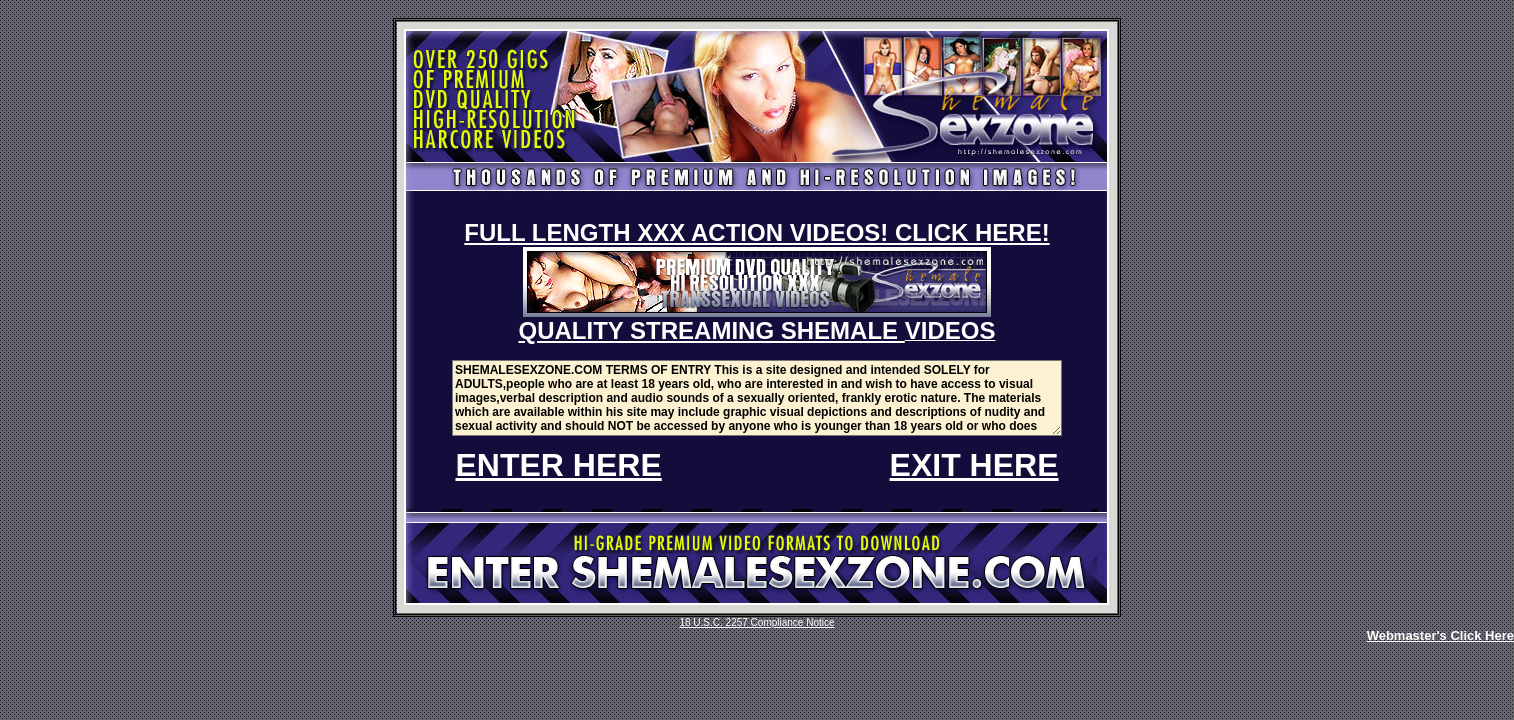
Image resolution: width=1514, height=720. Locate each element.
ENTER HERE (559, 465)
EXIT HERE (974, 465)
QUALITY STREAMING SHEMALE (712, 330)
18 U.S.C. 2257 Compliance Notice (756, 622)
